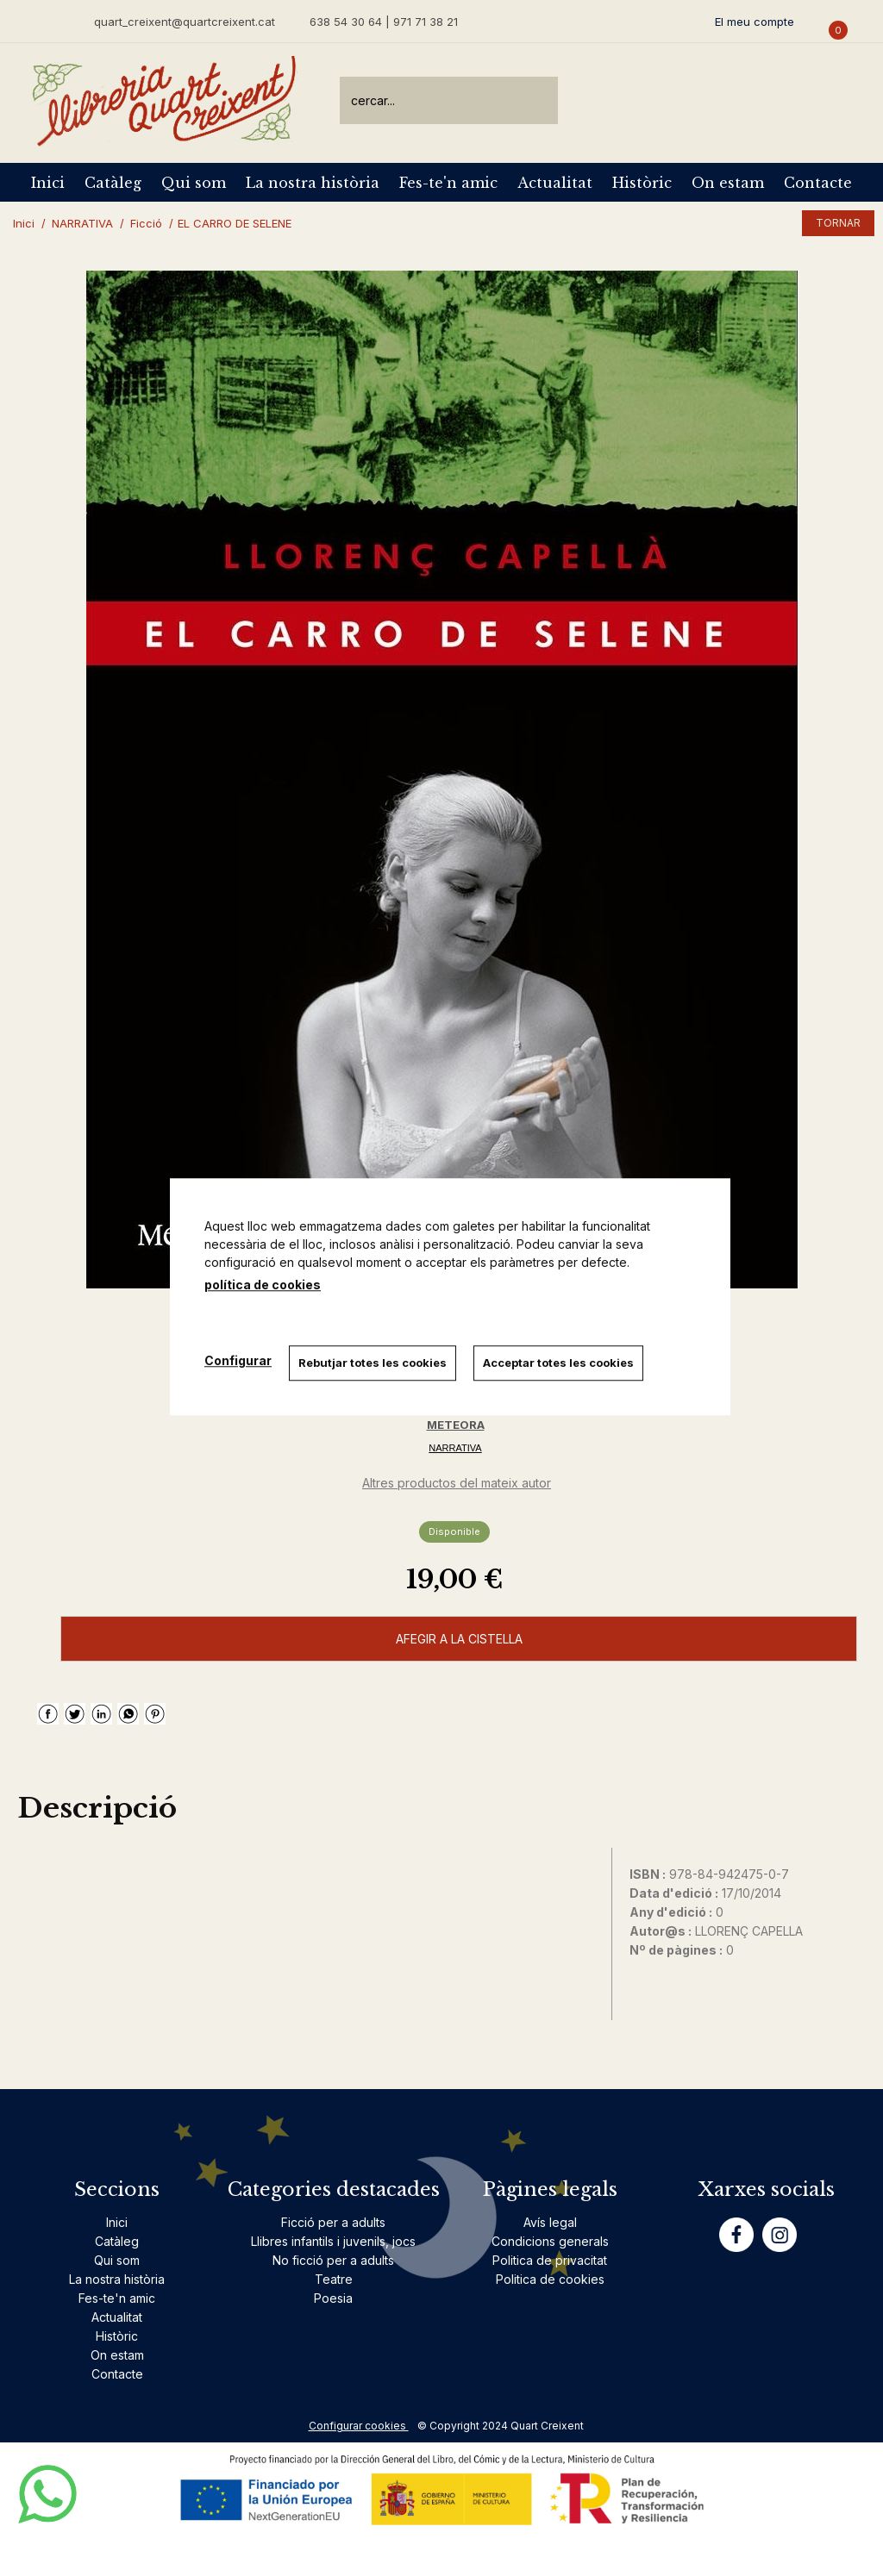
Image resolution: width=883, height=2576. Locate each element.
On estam (728, 182)
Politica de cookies (550, 2279)
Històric (642, 182)
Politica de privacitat (549, 2260)
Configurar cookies (359, 2425)
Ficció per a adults (333, 2222)
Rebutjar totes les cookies (372, 1362)
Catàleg (113, 182)
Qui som (193, 182)
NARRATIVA (455, 1448)
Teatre (334, 2279)
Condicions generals (550, 2241)
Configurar (238, 1361)
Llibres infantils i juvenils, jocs (333, 2241)
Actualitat (554, 182)
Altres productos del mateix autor (456, 1482)
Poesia (333, 2298)
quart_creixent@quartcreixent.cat (184, 21)
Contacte (818, 182)
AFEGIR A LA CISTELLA (459, 1638)
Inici (48, 182)
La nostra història (312, 182)
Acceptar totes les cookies (558, 1362)
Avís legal (550, 2222)
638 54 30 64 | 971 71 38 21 (384, 21)
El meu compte (754, 21)
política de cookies (262, 1284)
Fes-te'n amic (448, 182)
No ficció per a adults (333, 2260)
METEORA (456, 1424)
